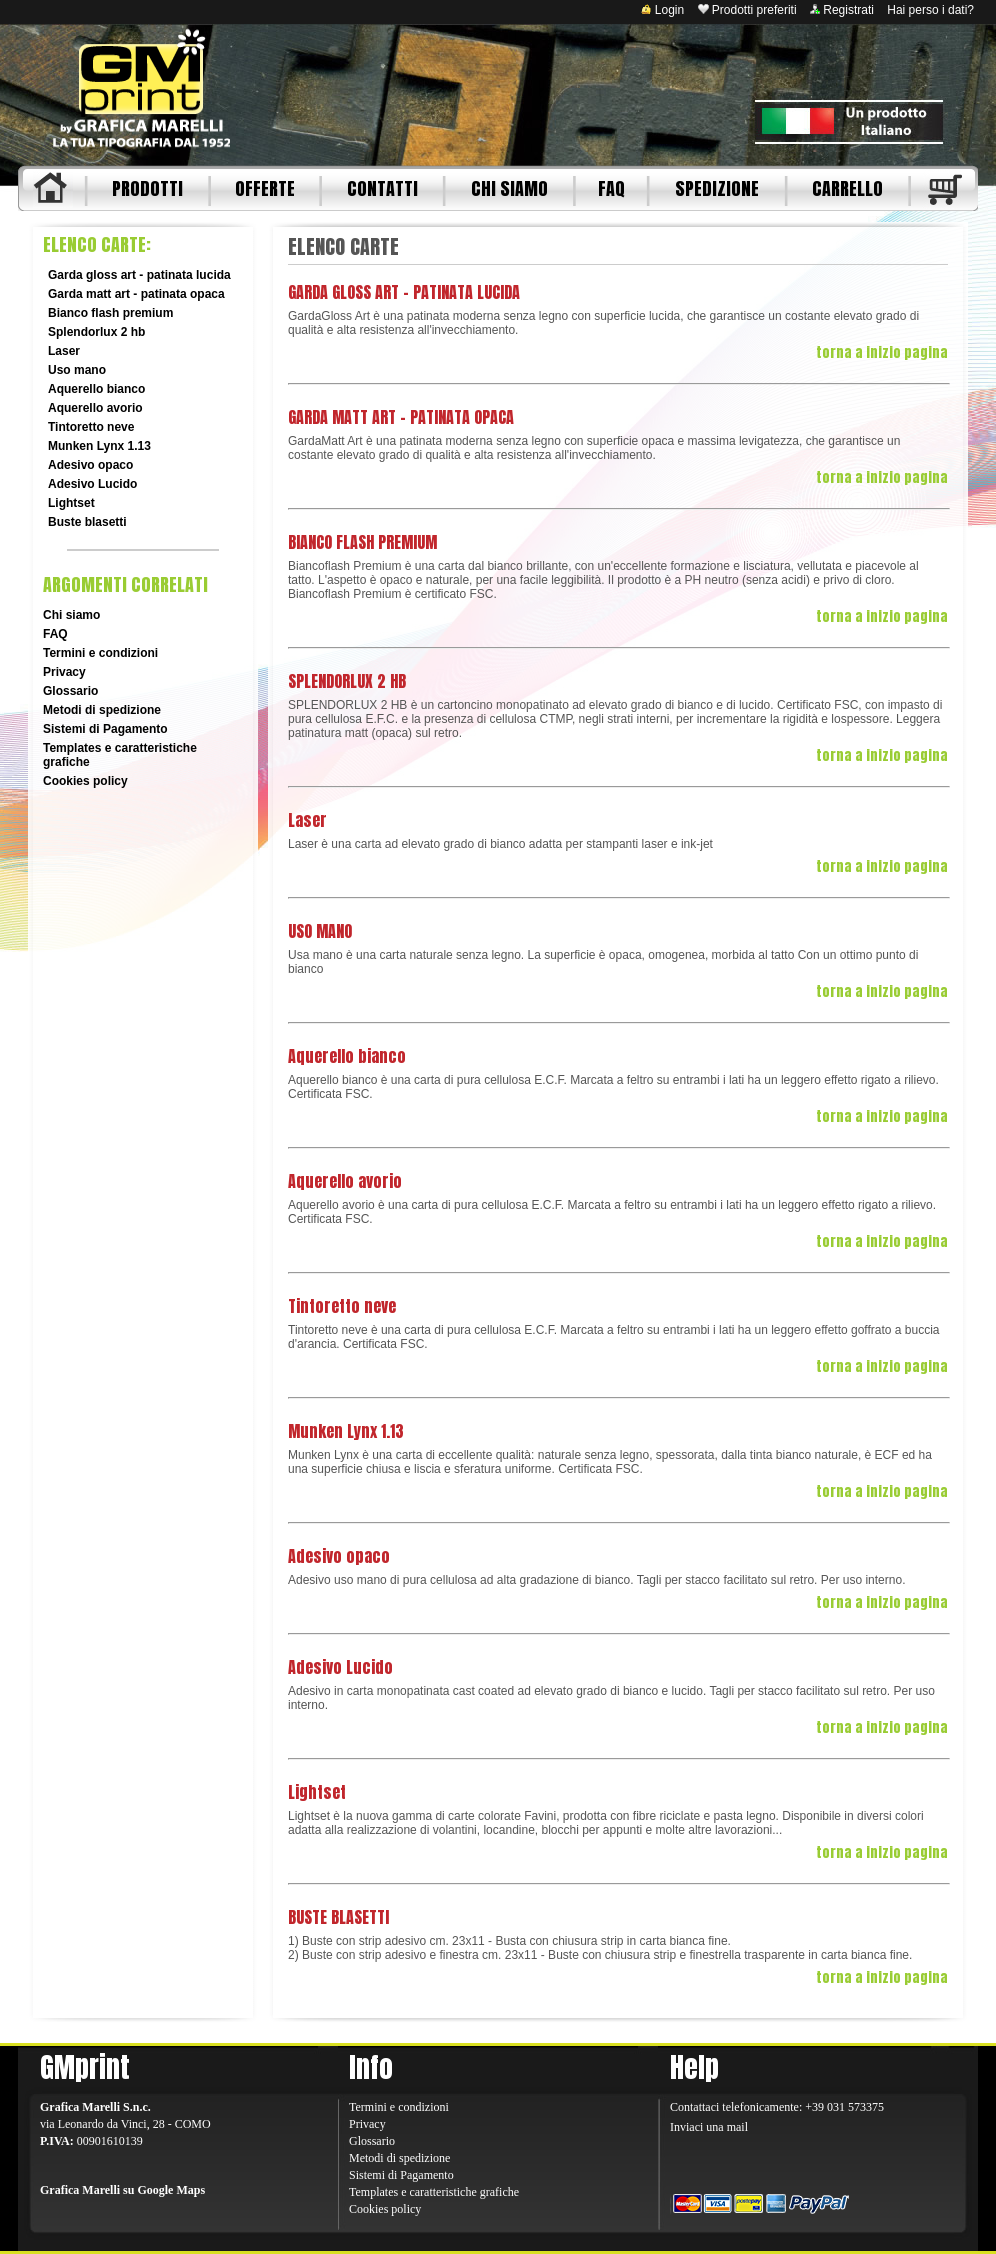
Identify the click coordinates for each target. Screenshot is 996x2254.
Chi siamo (71, 615)
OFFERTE (265, 188)
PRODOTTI (147, 188)
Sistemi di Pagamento (105, 729)
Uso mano (77, 370)
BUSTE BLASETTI (338, 1917)
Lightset (71, 503)
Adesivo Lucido (92, 484)
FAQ (611, 188)
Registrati (842, 10)
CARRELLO (847, 188)
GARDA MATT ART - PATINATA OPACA (401, 417)
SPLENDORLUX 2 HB (347, 681)
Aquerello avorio (95, 408)
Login (662, 10)
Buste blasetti (87, 522)
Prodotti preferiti (747, 10)
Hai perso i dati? (930, 10)
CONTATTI (382, 188)
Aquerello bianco (96, 389)
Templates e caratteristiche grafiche (434, 2192)
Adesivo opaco (90, 465)
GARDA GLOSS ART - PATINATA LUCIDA (404, 292)
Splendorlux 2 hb (96, 332)
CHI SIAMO (509, 188)
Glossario (70, 691)
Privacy (64, 672)
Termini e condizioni (100, 653)
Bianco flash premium (110, 313)
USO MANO (320, 931)
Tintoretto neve (91, 427)
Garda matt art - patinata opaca (136, 294)
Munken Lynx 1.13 (99, 446)
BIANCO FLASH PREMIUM (362, 542)
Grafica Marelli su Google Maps (122, 2190)
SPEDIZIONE (717, 188)
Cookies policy (85, 781)
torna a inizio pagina (882, 352)
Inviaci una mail (709, 2127)
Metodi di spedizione (102, 710)
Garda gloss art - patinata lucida (139, 275)
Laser (64, 351)
